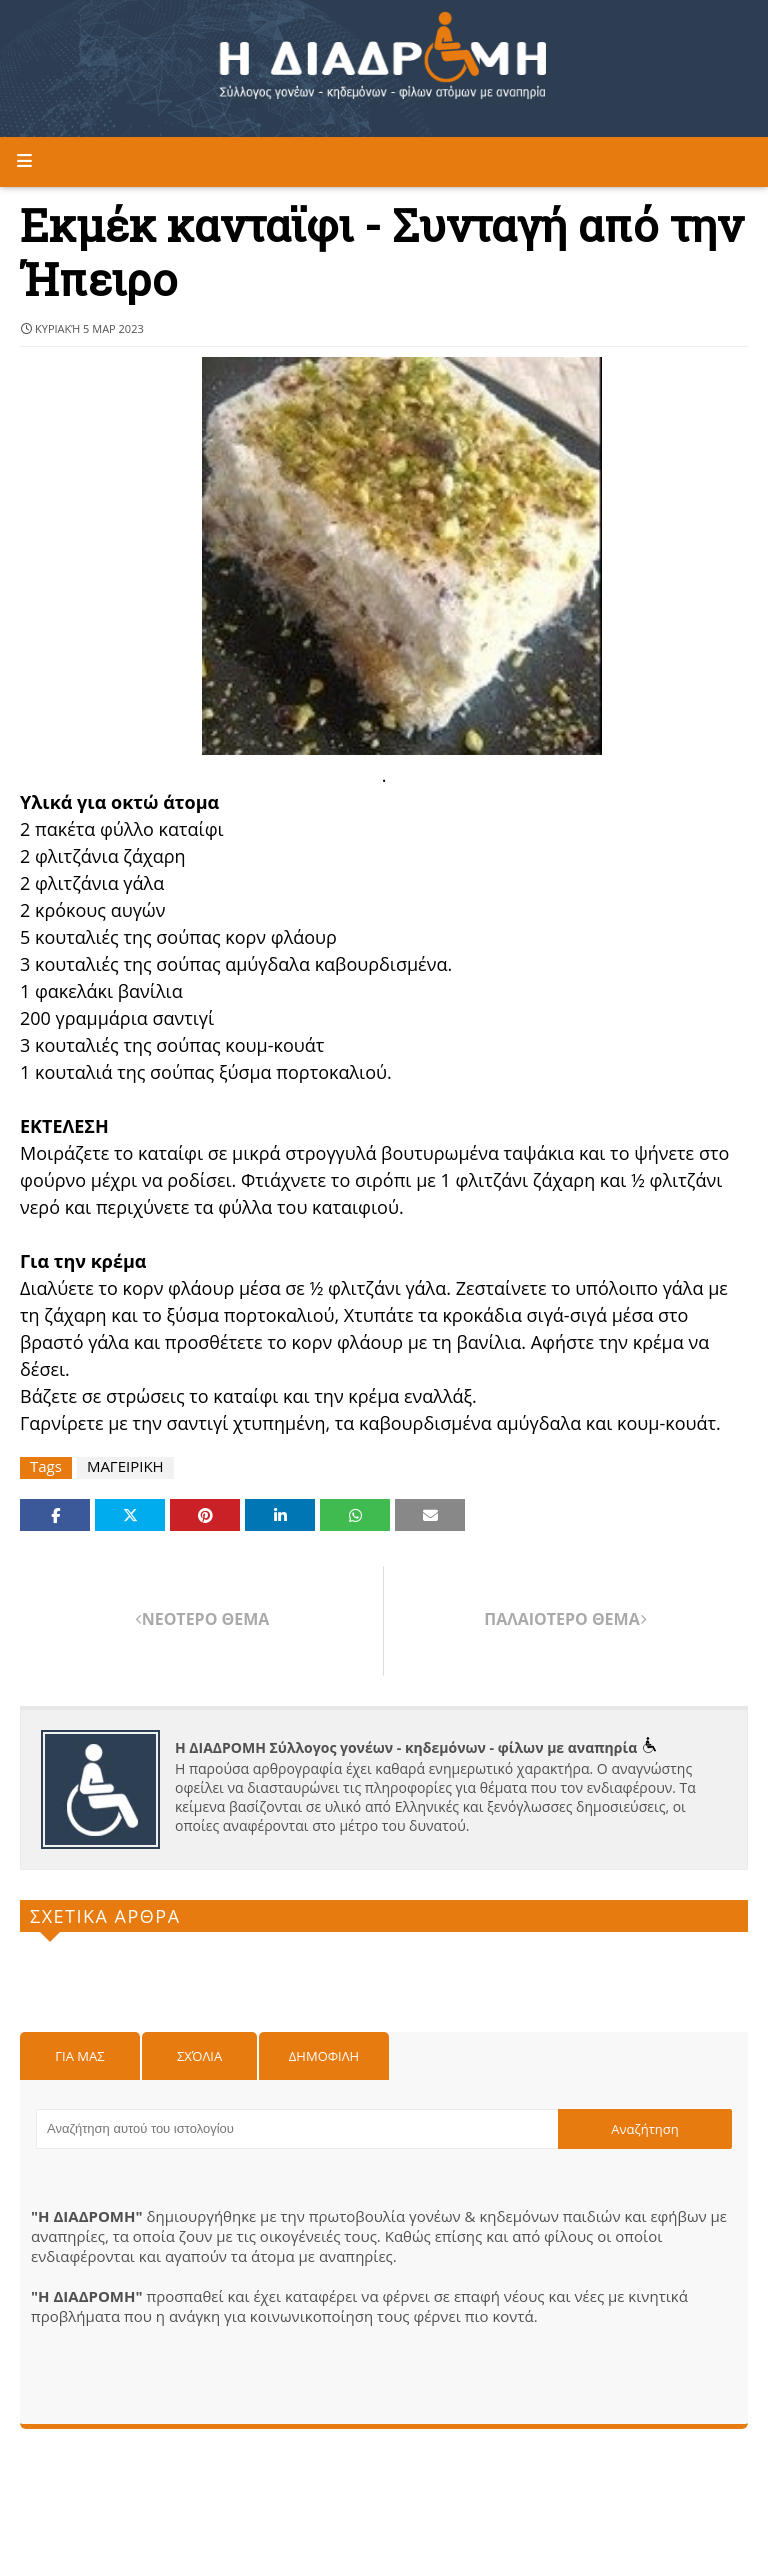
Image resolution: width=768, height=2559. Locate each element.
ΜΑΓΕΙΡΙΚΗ (125, 1466)
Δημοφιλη (324, 2056)
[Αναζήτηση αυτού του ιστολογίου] (297, 2129)
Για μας (79, 2056)
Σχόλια (199, 2056)
